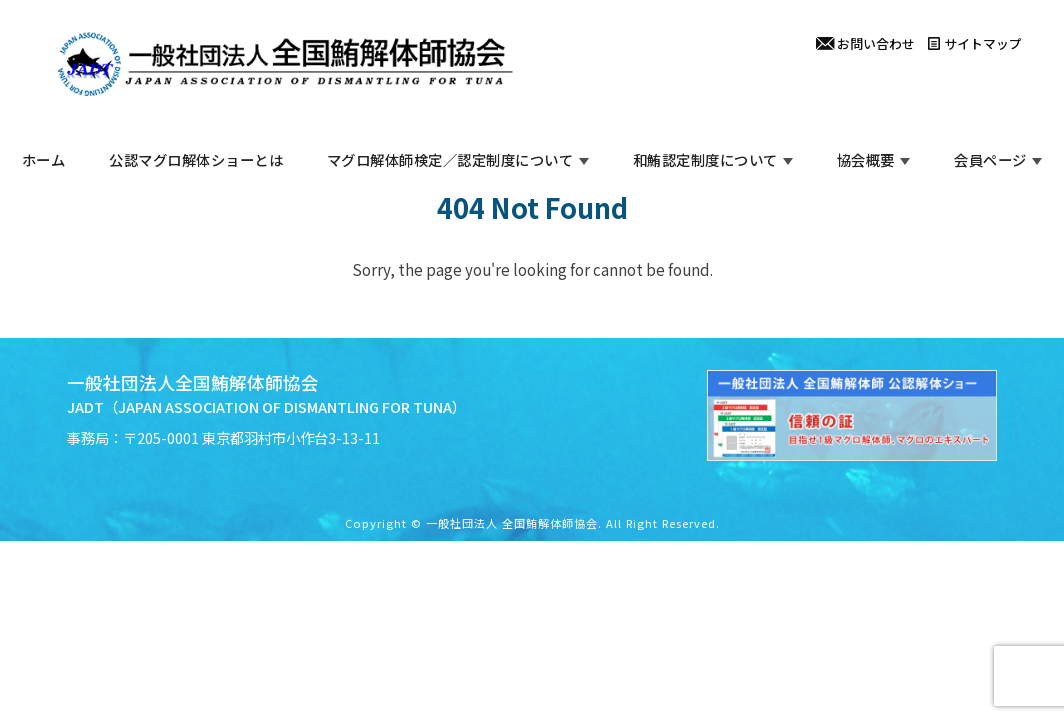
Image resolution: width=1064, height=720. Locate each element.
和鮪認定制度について (705, 159)
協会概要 (866, 159)
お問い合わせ (865, 43)
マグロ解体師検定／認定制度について (450, 159)
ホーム (44, 159)
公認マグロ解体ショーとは (196, 159)
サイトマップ (975, 43)
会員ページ (990, 159)
